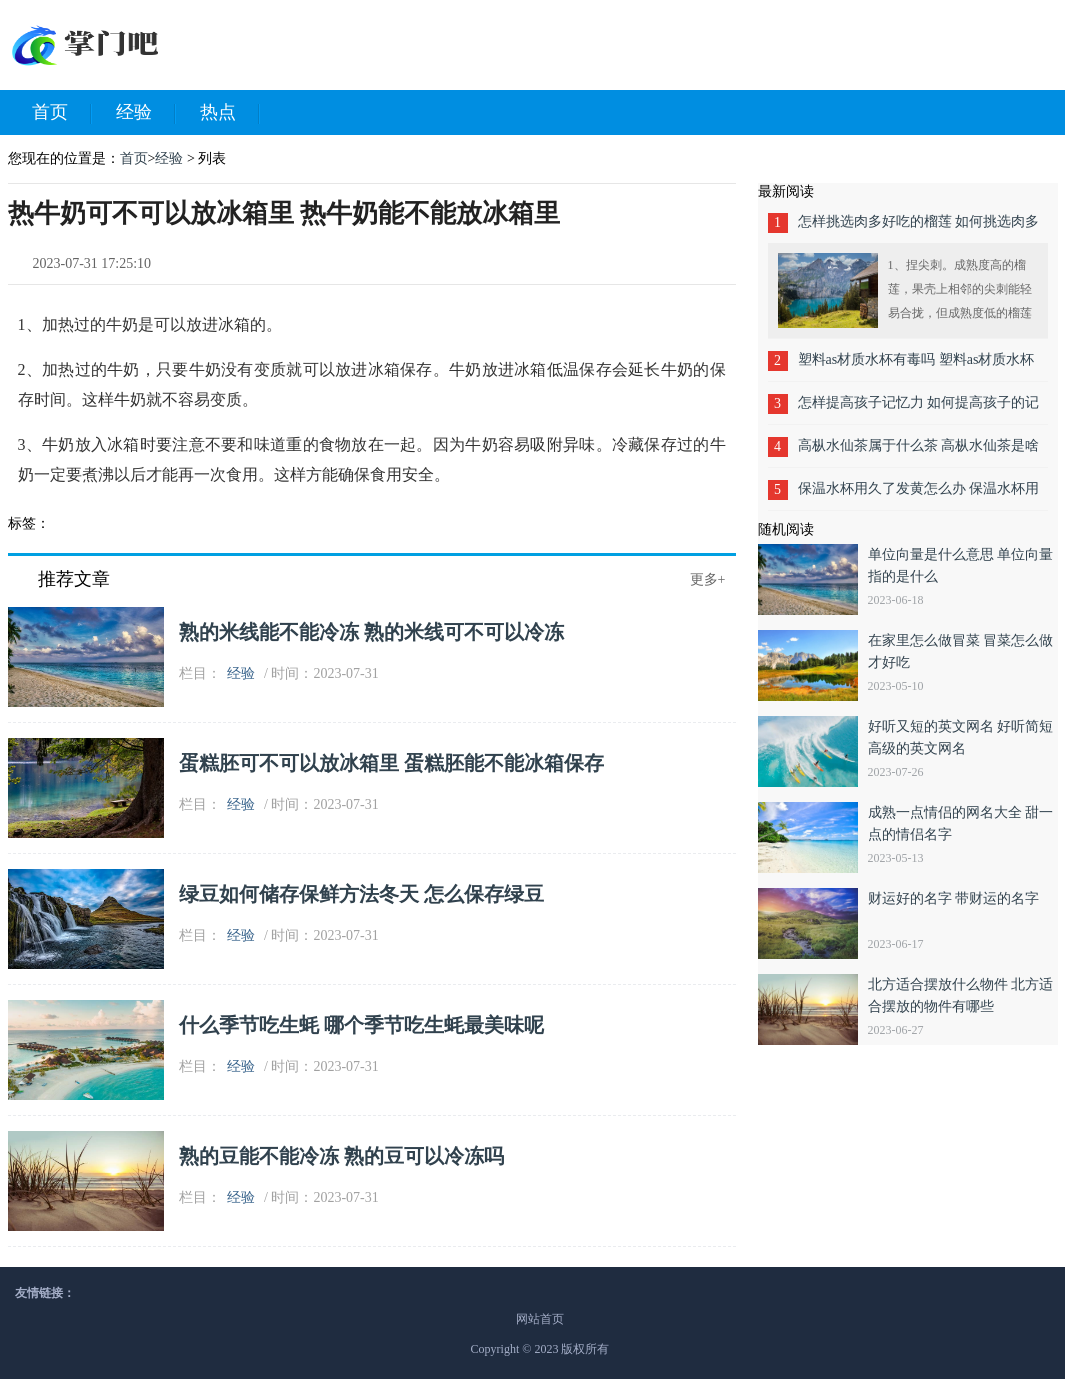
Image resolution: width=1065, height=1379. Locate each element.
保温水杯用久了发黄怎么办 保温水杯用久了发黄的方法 (919, 495)
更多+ (708, 579)
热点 (230, 113)
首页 (62, 113)
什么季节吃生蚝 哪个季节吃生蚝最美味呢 (361, 1025)
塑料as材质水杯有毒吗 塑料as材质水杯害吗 (916, 366)
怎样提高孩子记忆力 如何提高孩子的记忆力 (919, 409)
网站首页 (540, 1319)
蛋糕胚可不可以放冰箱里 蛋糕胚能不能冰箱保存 (391, 763)
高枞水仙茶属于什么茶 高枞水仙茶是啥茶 (919, 452)
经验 (146, 113)
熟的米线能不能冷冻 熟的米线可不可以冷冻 (371, 632)
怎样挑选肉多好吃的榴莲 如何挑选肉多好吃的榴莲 (919, 228)
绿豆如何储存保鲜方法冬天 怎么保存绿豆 (361, 894)
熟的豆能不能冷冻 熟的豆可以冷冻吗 (341, 1156)
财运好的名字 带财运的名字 (954, 898)
